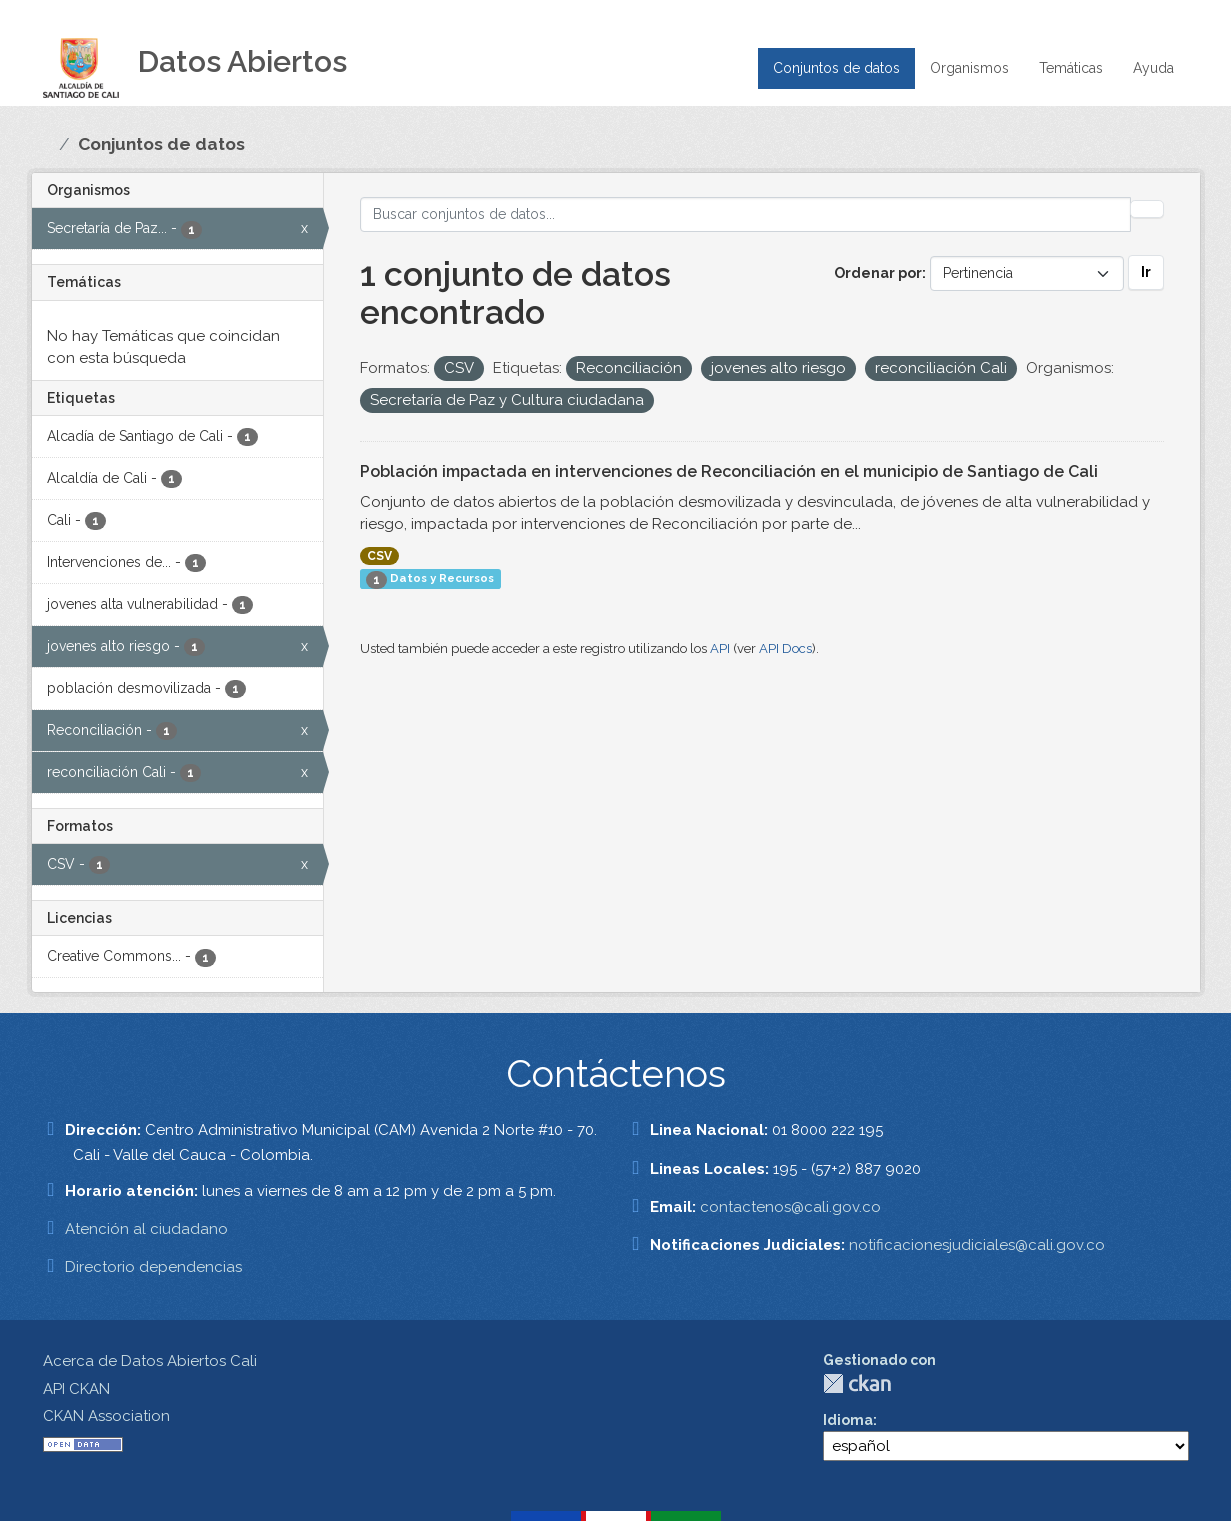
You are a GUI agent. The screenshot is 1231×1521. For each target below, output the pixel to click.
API (720, 648)
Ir (1146, 272)
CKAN (857, 1383)
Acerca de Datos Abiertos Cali (150, 1361)
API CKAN (76, 1389)
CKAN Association (106, 1416)
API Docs (785, 648)
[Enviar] (1147, 209)
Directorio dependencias (153, 1267)
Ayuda (1153, 68)
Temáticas (1071, 68)
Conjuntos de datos (836, 68)
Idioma (848, 1420)
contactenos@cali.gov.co (790, 1207)
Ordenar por (878, 273)
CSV (379, 556)
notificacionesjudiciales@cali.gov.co (977, 1245)
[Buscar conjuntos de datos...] (745, 214)
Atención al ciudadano (146, 1229)
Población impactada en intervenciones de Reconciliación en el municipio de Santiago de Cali (729, 471)
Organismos (969, 68)
